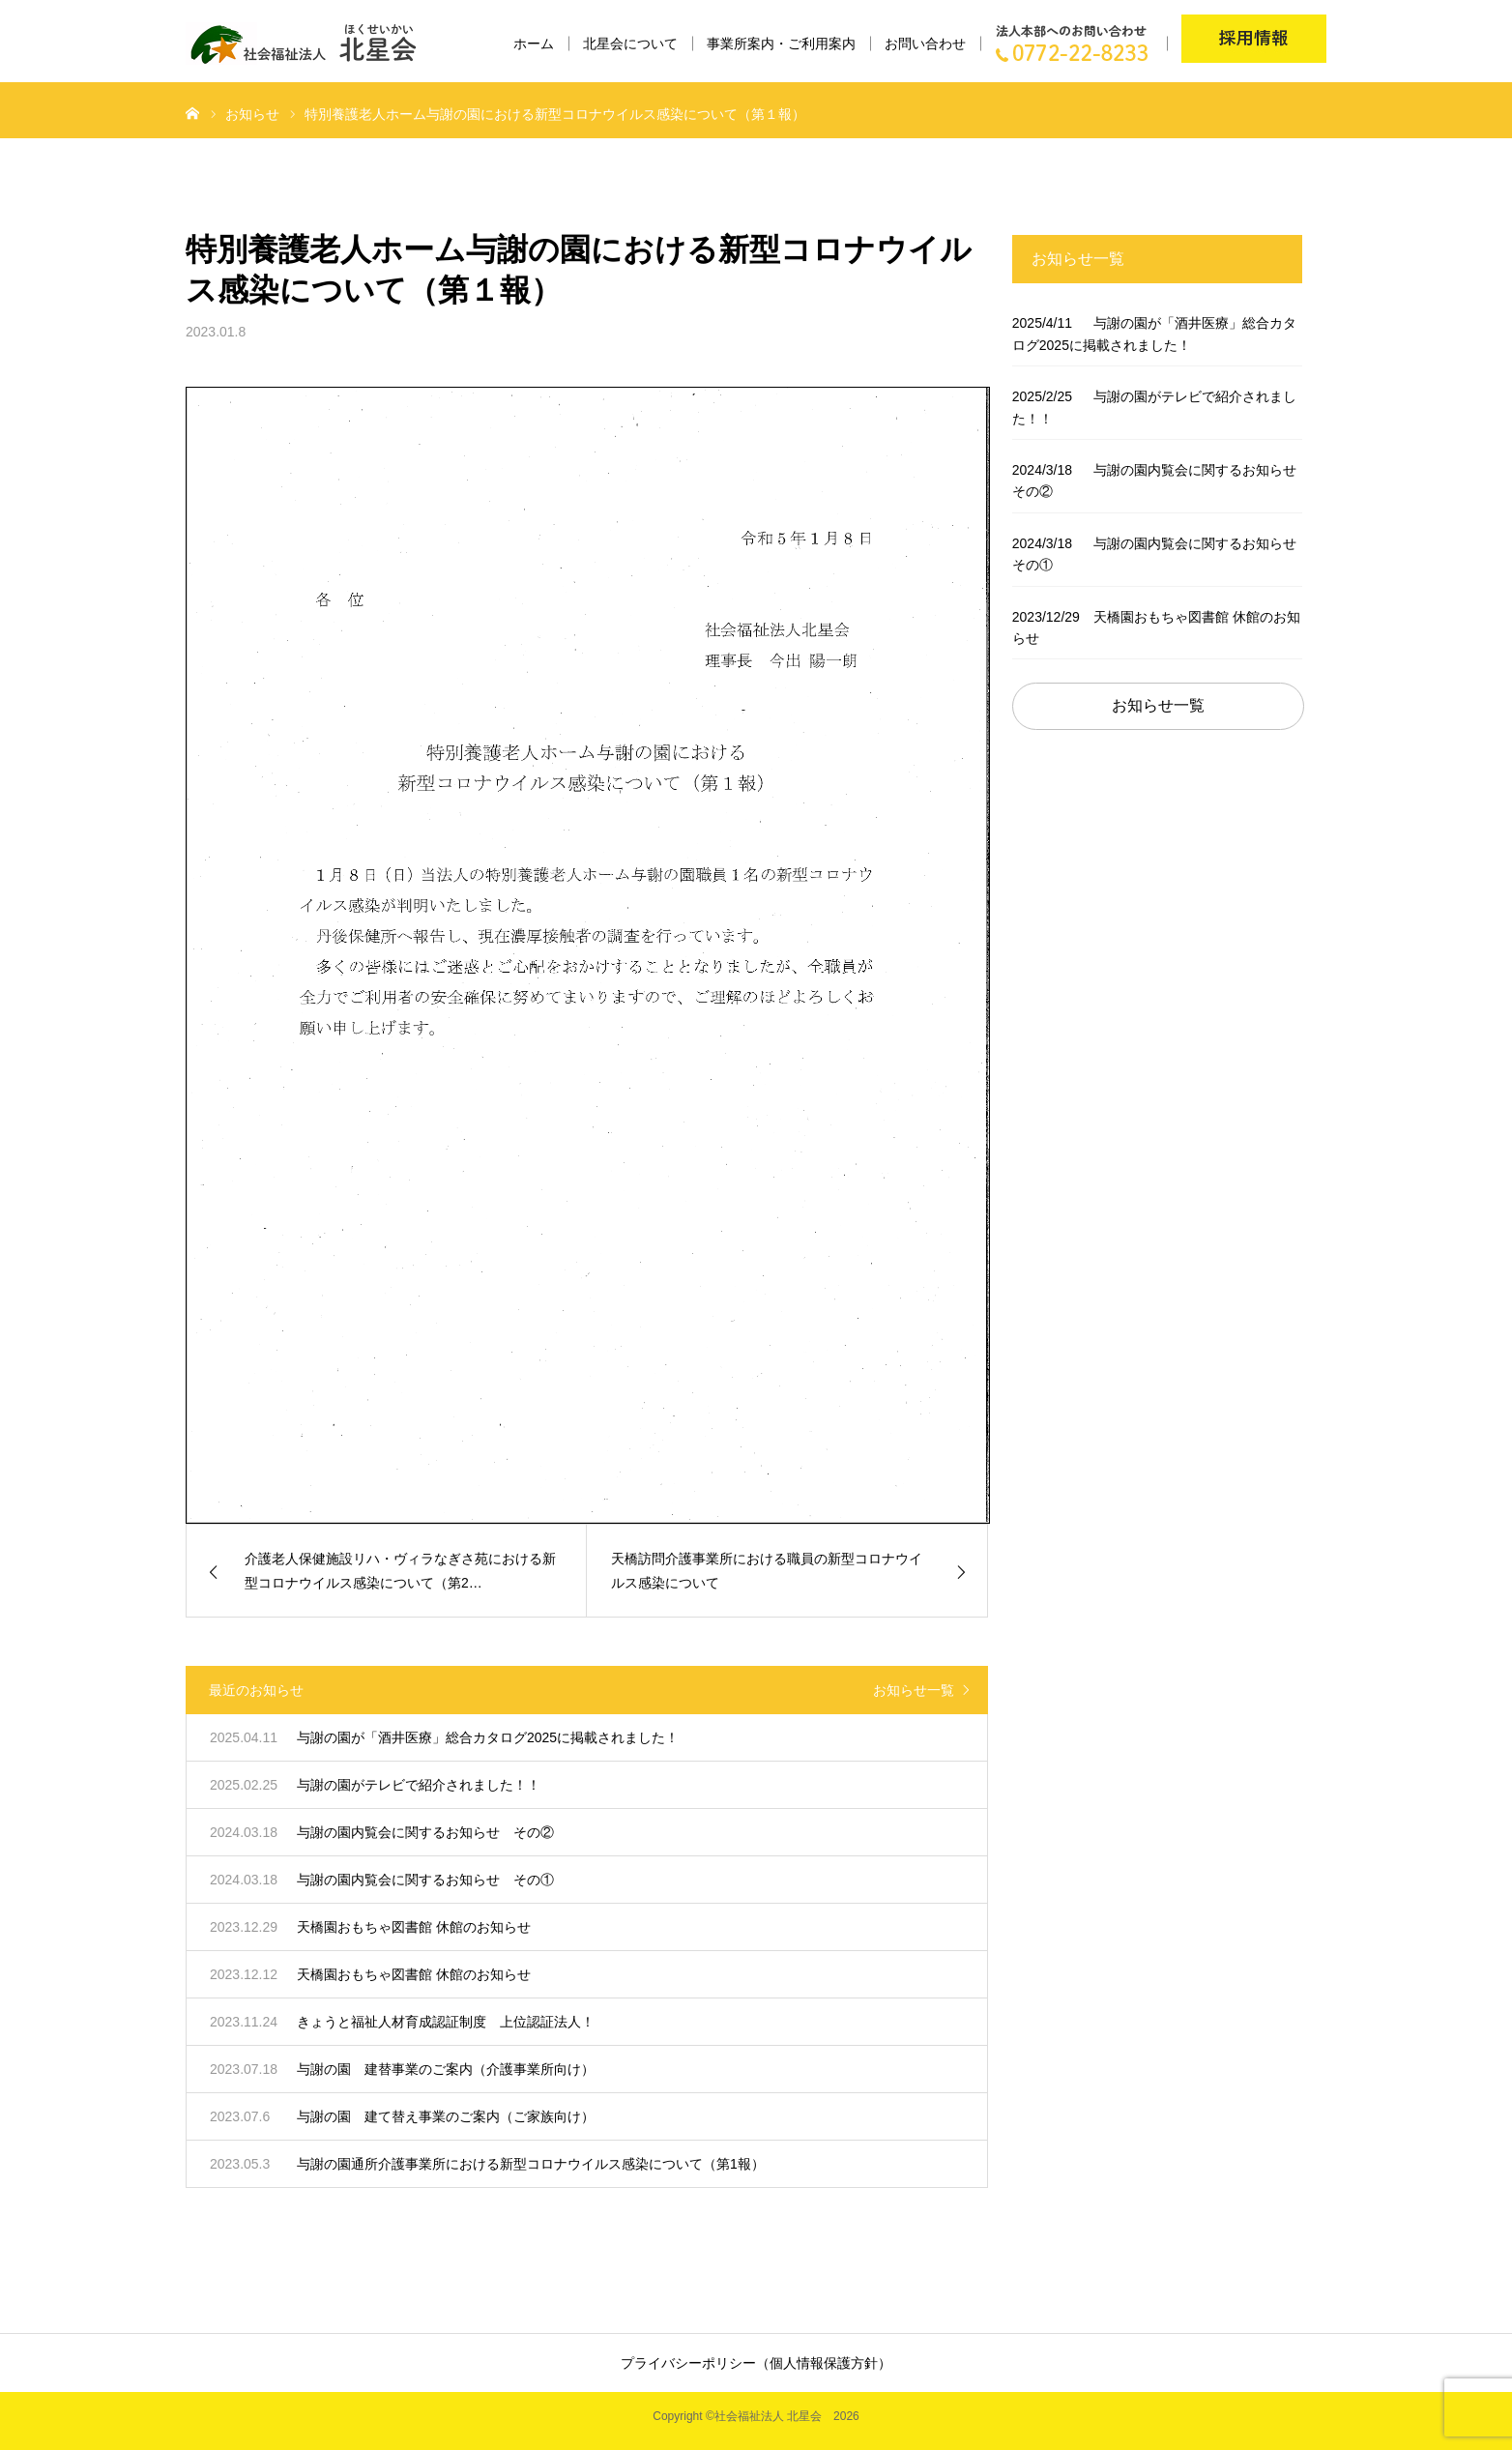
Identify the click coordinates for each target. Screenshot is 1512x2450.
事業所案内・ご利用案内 (781, 43)
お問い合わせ (925, 43)
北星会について (630, 43)
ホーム (533, 43)
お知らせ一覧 (913, 1690)
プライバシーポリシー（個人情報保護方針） (756, 2363)
